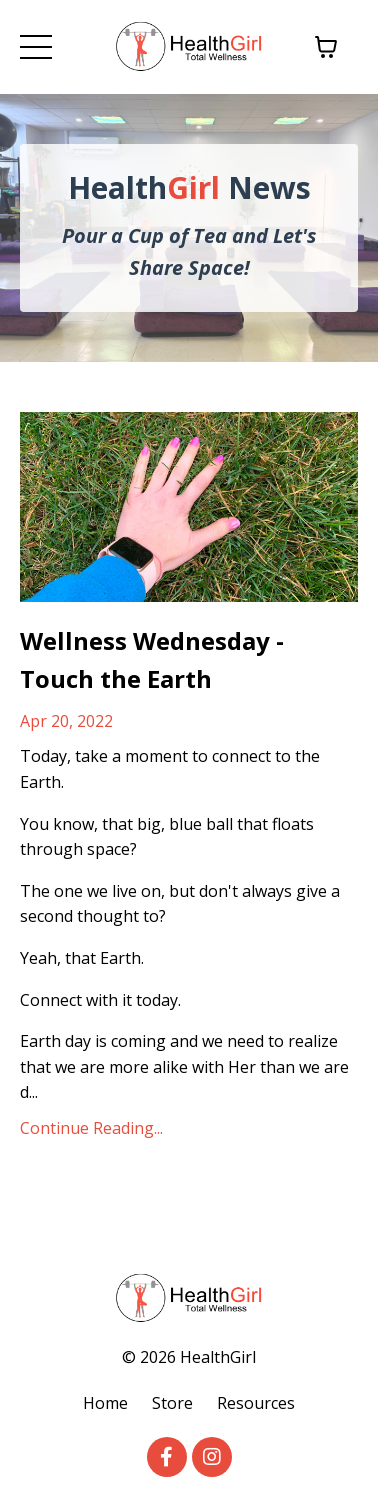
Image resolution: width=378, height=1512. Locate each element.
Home (105, 1403)
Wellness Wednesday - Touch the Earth (152, 659)
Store (172, 1403)
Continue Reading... (91, 1128)
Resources (256, 1403)
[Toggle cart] (326, 47)
